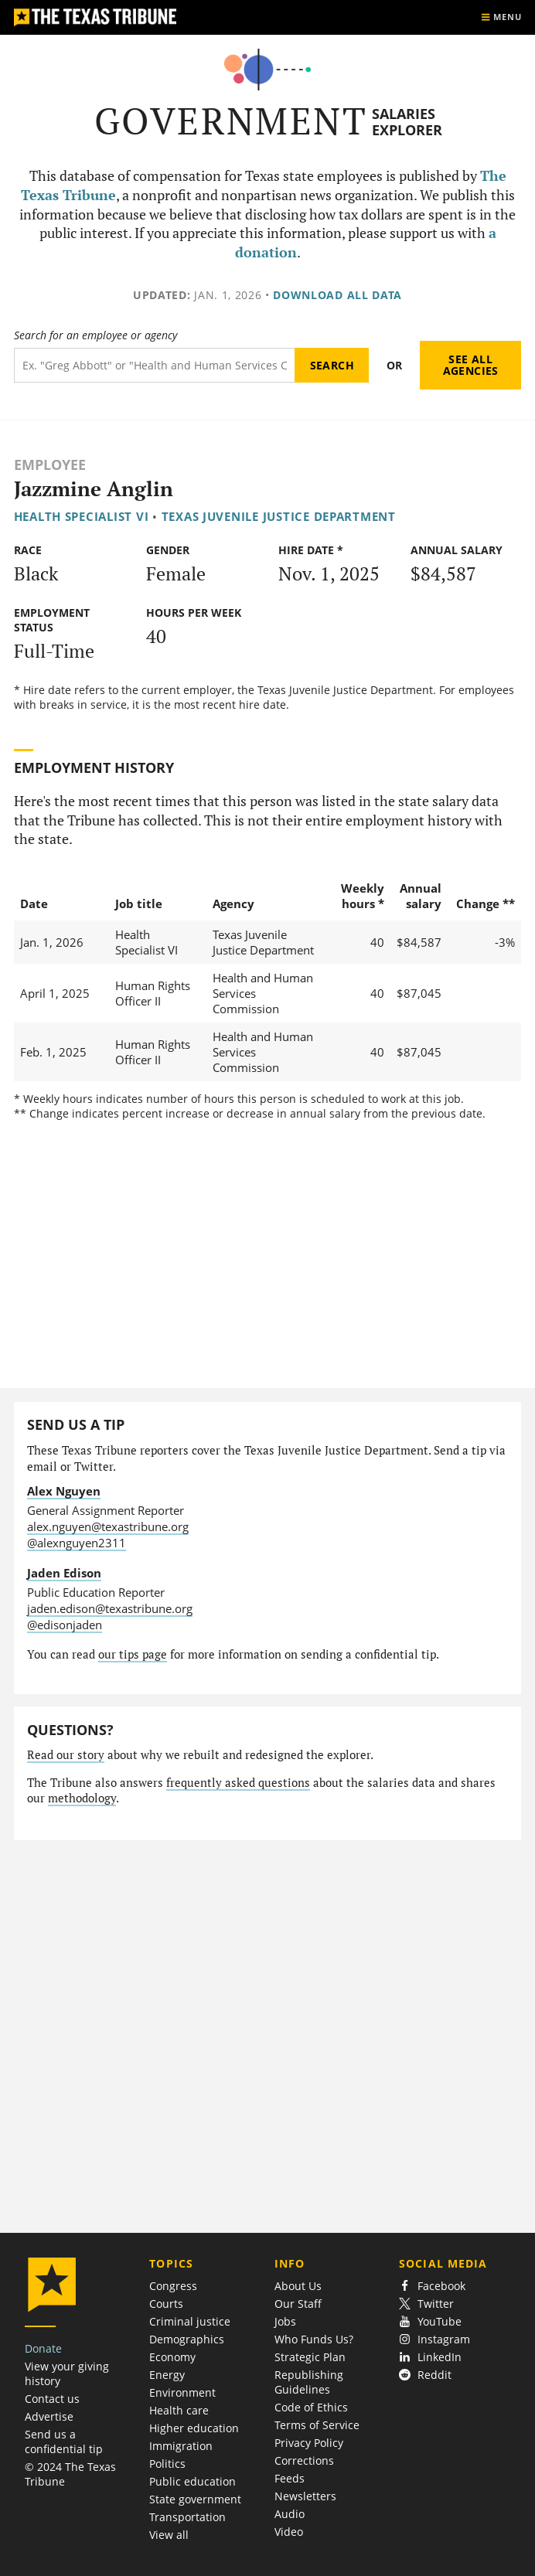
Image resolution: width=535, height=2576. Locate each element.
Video (288, 2531)
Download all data (337, 295)
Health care (179, 2410)
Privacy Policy (308, 2442)
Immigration (181, 2445)
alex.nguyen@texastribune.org (108, 1526)
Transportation (187, 2517)
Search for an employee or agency (95, 335)
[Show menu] (501, 17)
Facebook (432, 2285)
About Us (298, 2285)
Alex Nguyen (64, 1491)
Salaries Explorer (407, 121)
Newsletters (305, 2496)
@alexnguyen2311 (76, 1542)
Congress (173, 2285)
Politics (167, 2463)
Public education (192, 2481)
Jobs (285, 2321)
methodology (82, 1798)
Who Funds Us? (313, 2339)
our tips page (132, 1654)
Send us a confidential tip (64, 2441)
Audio (289, 2513)
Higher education (194, 2428)
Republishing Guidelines (308, 2382)
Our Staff (298, 2303)
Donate (43, 2348)
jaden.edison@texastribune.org (110, 1608)
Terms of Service (317, 2425)
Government (230, 121)
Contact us (52, 2398)
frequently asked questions (238, 1782)
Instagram (434, 2339)
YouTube (430, 2321)
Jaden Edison (64, 1573)
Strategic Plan (310, 2357)
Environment (182, 2392)
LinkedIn (430, 2357)
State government (195, 2499)
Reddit (425, 2374)
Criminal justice (189, 2321)
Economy (172, 2357)
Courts (166, 2303)
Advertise (49, 2416)
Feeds (289, 2478)
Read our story (65, 1754)
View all (169, 2534)
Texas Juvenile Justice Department (279, 516)
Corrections (304, 2460)
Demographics (186, 2339)
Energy (167, 2374)
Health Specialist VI (81, 516)
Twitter (426, 2303)
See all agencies (471, 365)
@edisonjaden (64, 1624)
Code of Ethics (311, 2407)
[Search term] (154, 365)
